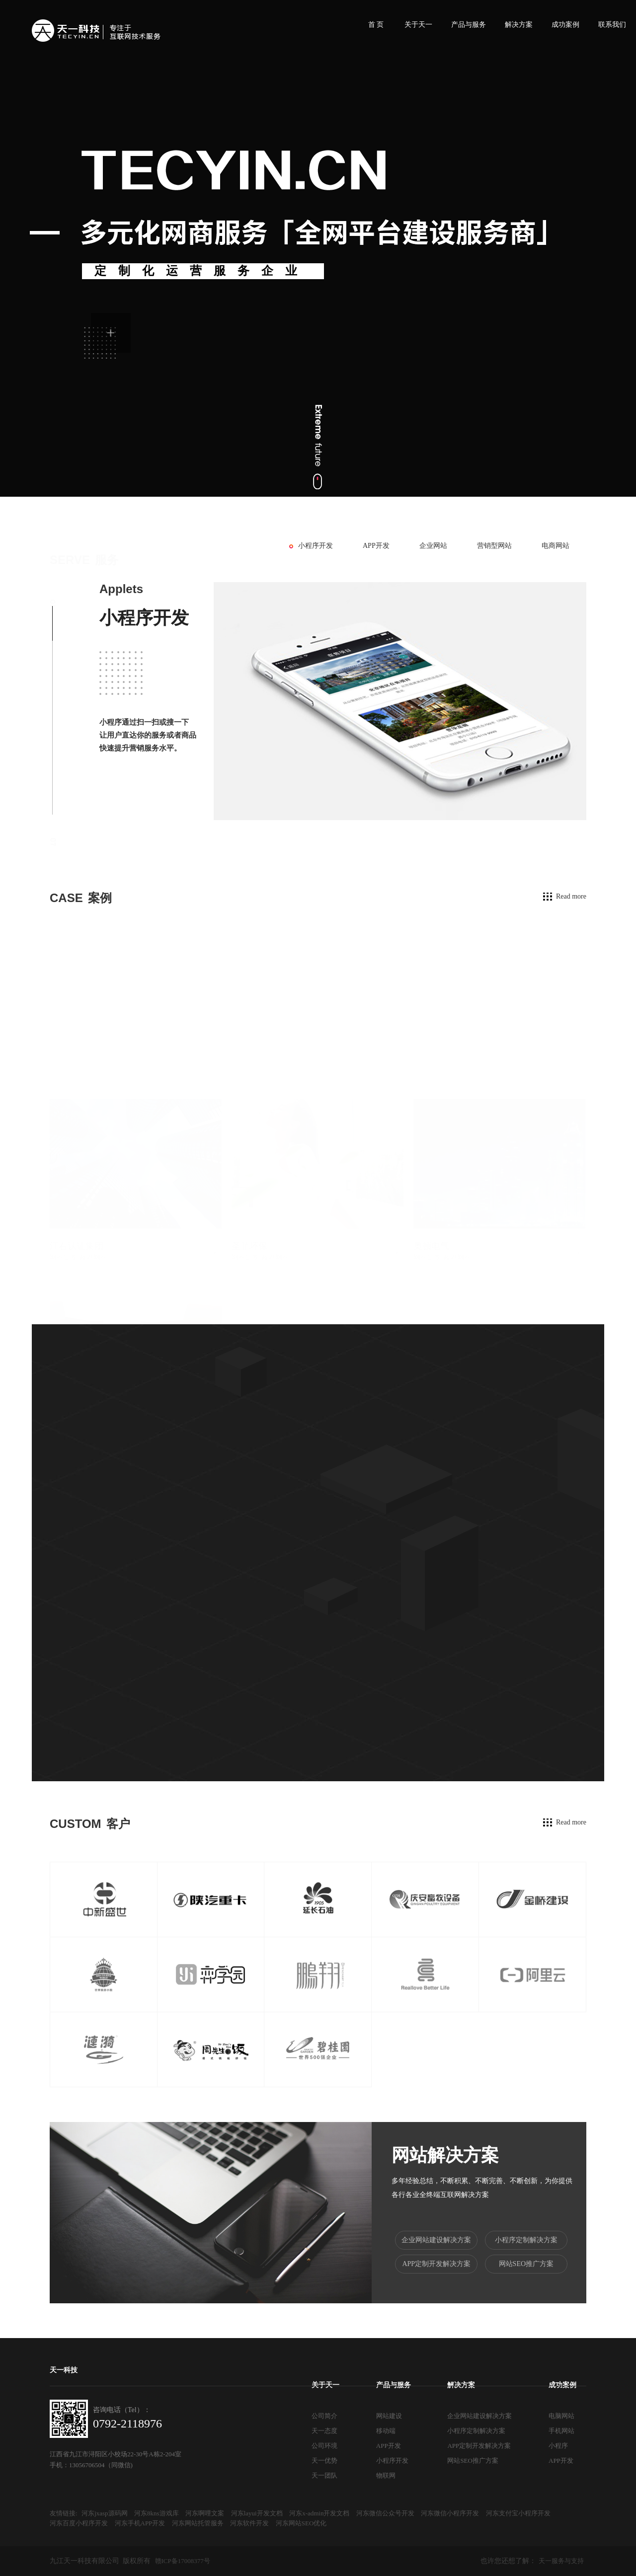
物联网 (386, 2475)
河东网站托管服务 (198, 2523)
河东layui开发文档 (257, 2513)
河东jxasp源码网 (104, 2513)
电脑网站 (561, 2416)
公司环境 (324, 2445)
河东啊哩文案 (204, 2513)
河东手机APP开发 (140, 2523)
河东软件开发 (249, 2523)
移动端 (386, 2430)
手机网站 (561, 2430)
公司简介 (324, 2416)
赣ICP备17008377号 (182, 2561)
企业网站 (433, 545)
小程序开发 (315, 545)
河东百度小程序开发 (79, 2523)
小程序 (558, 2445)
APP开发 (376, 545)
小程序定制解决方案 (526, 2240)
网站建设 (389, 2416)
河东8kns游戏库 (156, 2513)
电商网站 (555, 545)
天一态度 (324, 2430)
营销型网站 (494, 545)
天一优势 (324, 2460)
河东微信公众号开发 (385, 2513)
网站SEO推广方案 (526, 2264)
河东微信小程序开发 (450, 2513)
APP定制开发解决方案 (436, 2264)
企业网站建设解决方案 (436, 2240)
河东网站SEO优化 (301, 2523)
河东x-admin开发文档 (319, 2513)
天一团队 (324, 2475)
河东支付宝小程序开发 (518, 2513)
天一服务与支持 (561, 2561)
